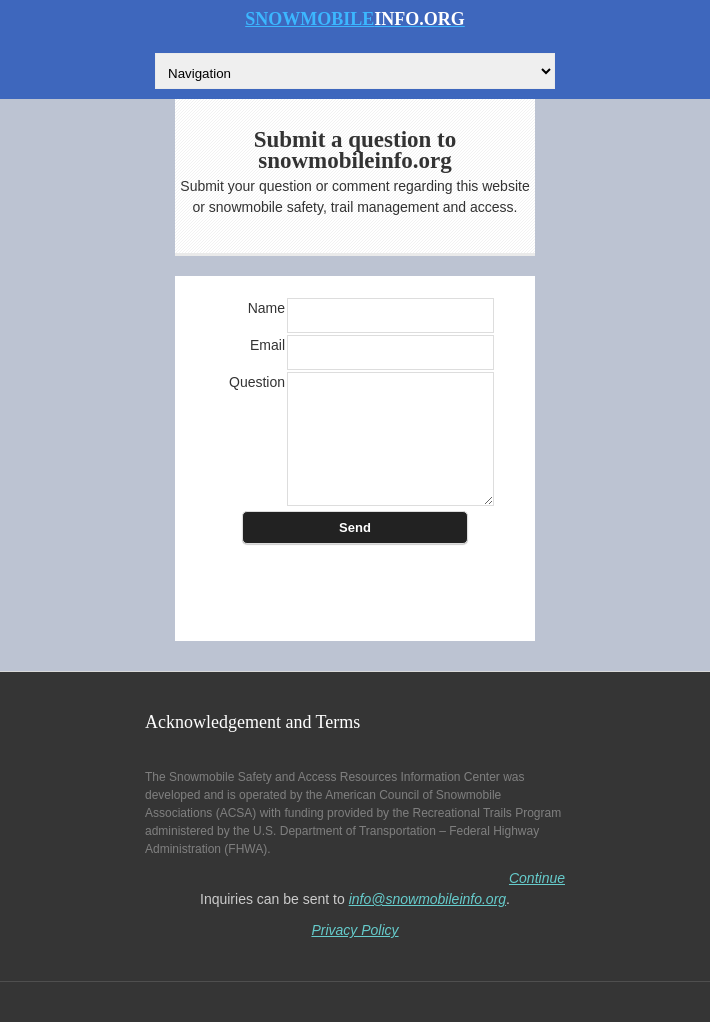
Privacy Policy (354, 930)
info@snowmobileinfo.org (427, 899)
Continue (537, 878)
